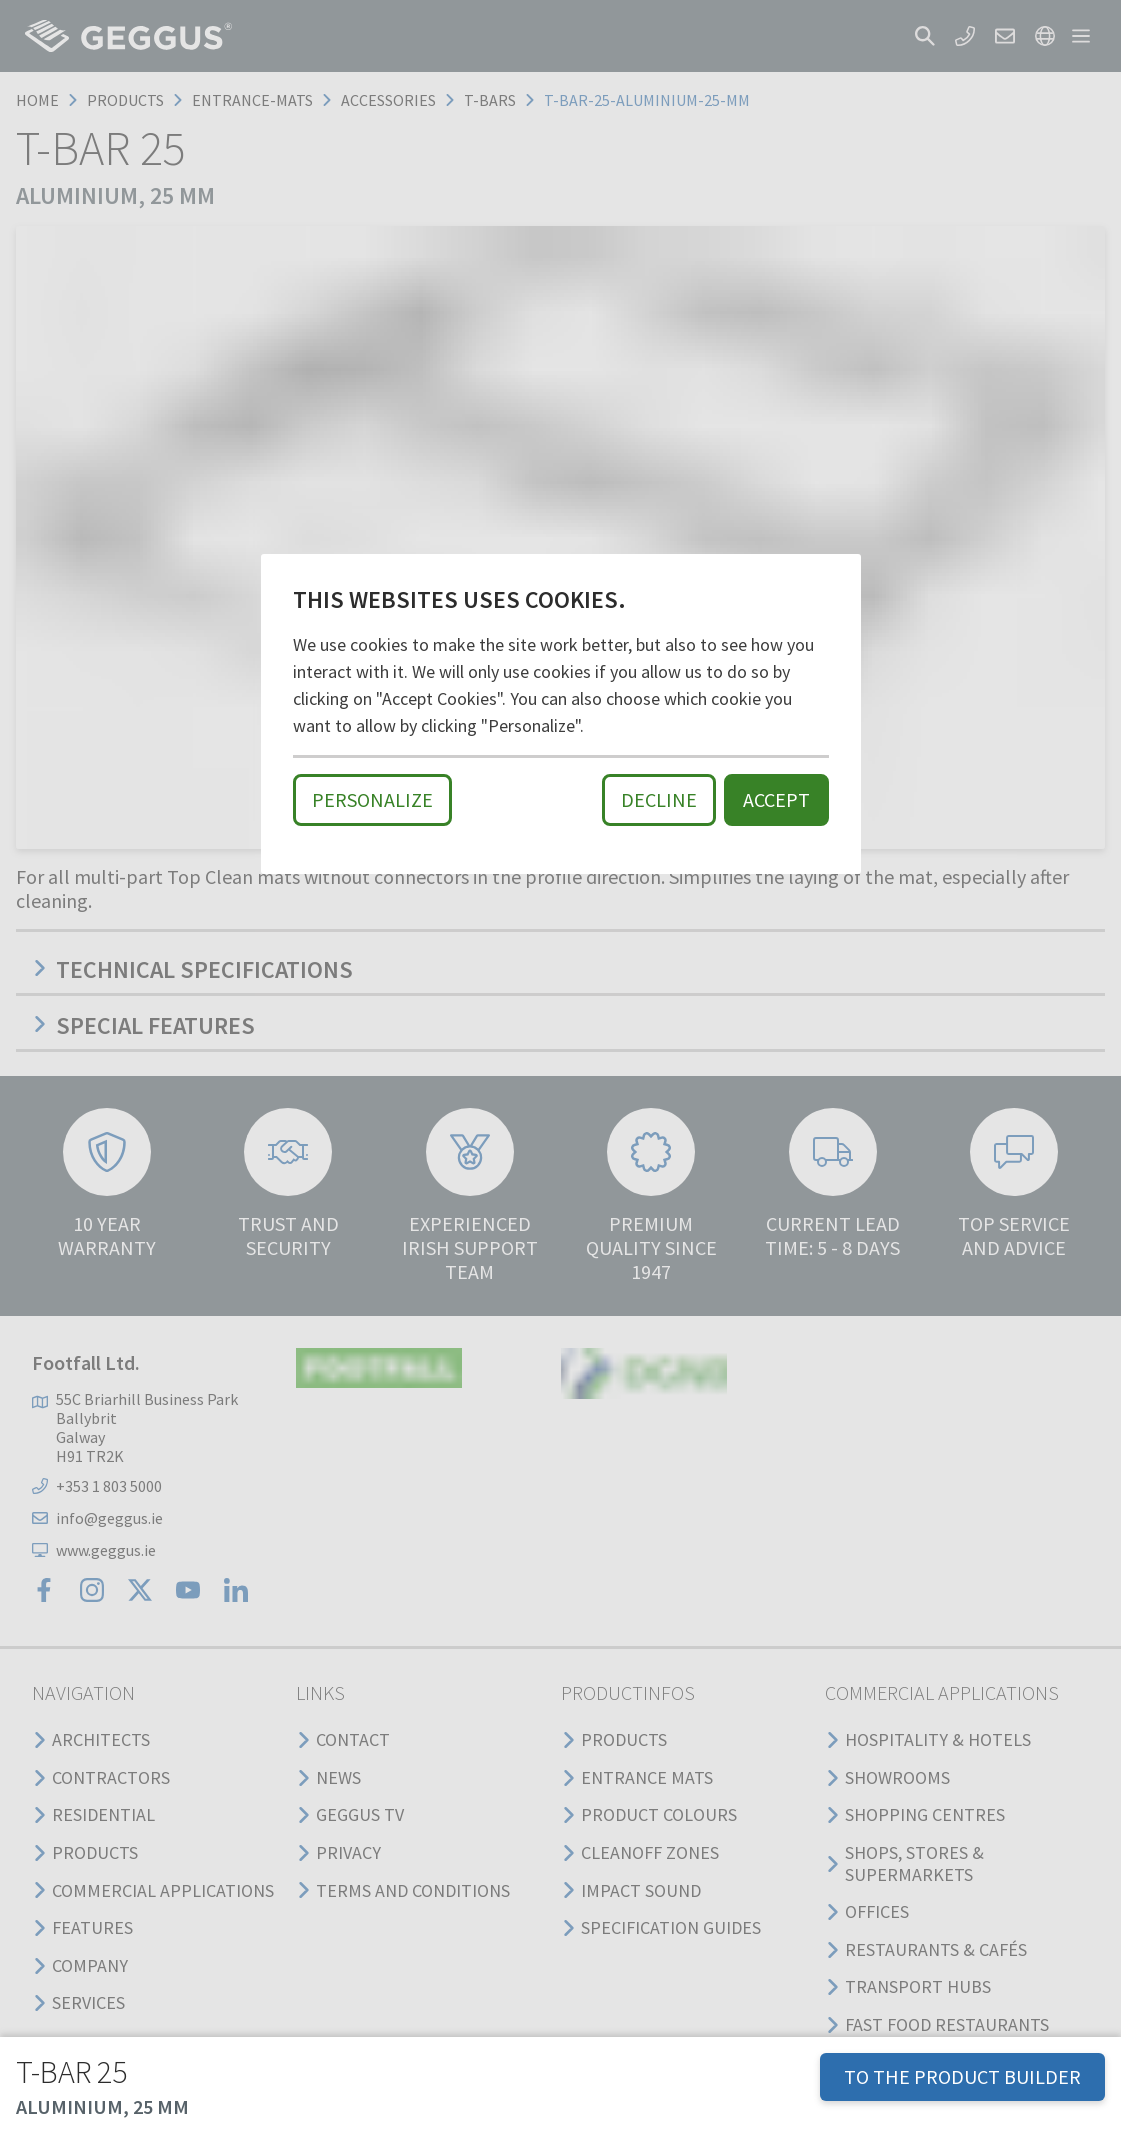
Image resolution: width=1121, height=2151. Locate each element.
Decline (659, 799)
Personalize (372, 799)
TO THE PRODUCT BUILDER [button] (962, 2076)
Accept (776, 799)
